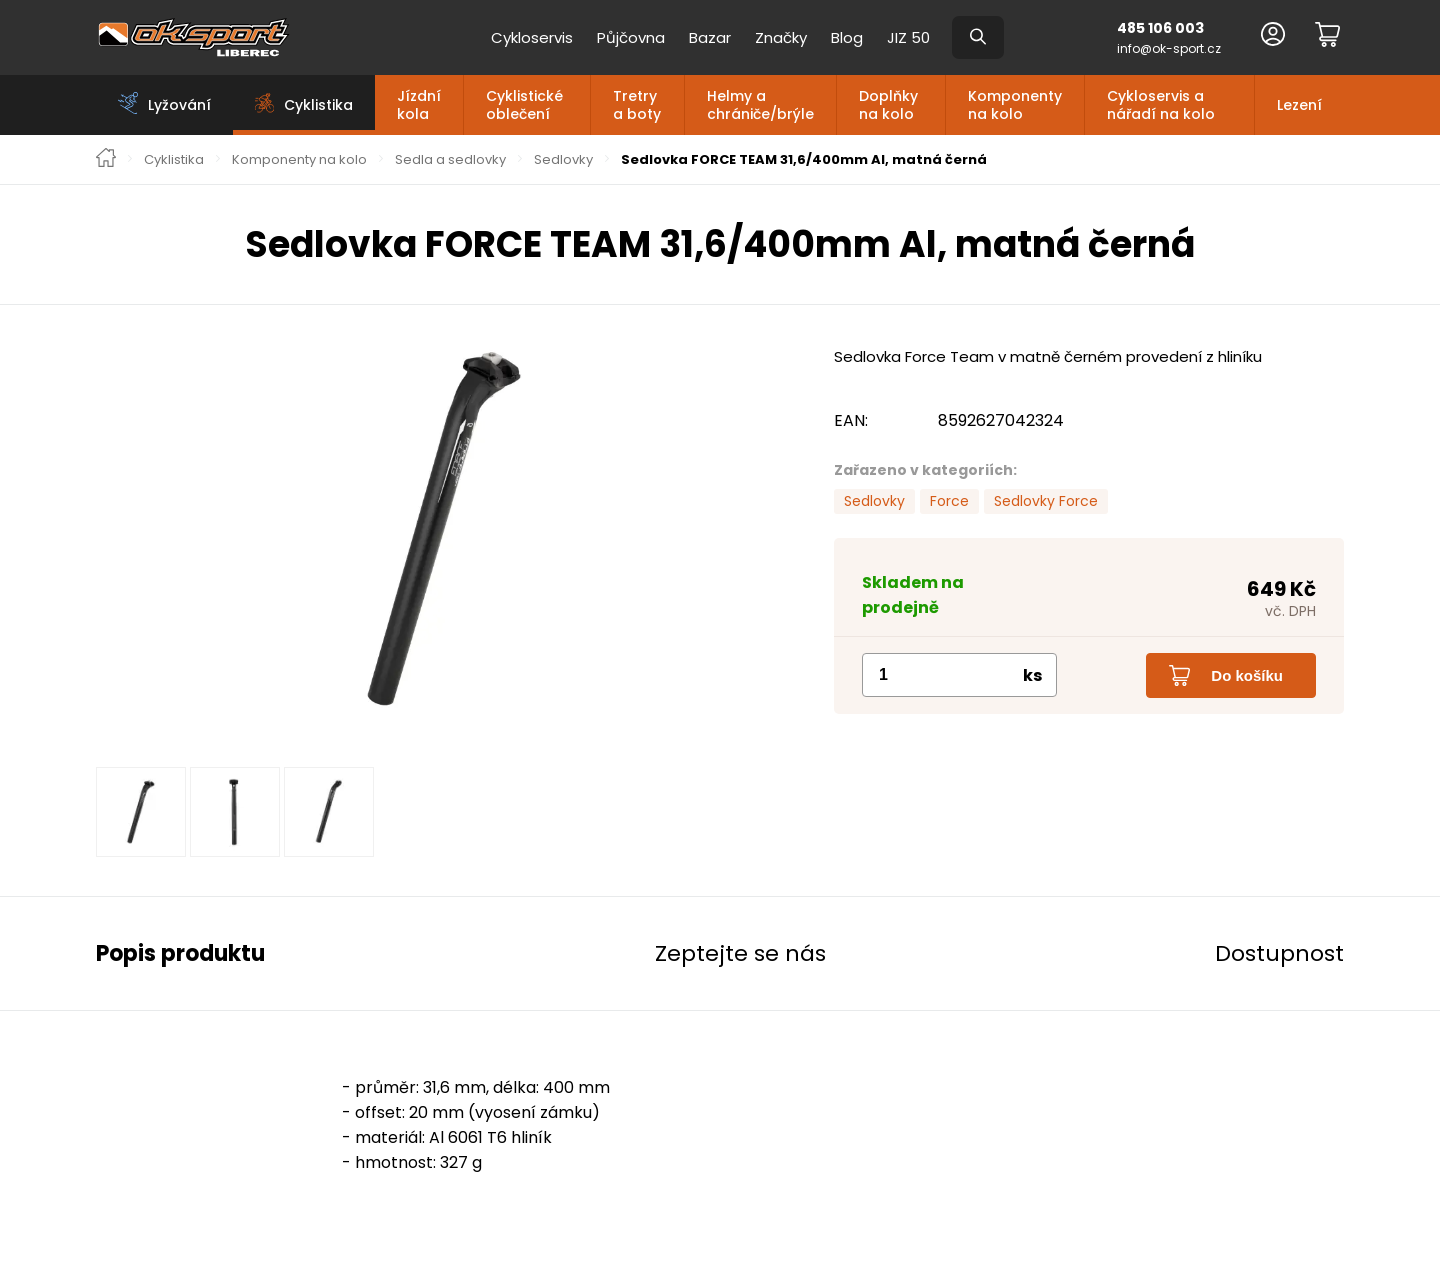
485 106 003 (1160, 28)
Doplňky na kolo (888, 105)
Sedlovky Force (1046, 501)
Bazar (710, 37)
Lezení (1299, 105)
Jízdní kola (419, 105)
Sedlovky (563, 160)
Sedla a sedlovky (450, 160)
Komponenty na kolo (1015, 105)
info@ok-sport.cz (1169, 48)
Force (949, 501)
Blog (847, 37)
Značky (781, 37)
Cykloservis (532, 37)
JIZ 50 (908, 37)
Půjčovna (631, 37)
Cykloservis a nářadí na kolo (1161, 105)
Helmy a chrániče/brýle (760, 105)
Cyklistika (174, 160)
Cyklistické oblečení (524, 105)
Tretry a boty (637, 105)
